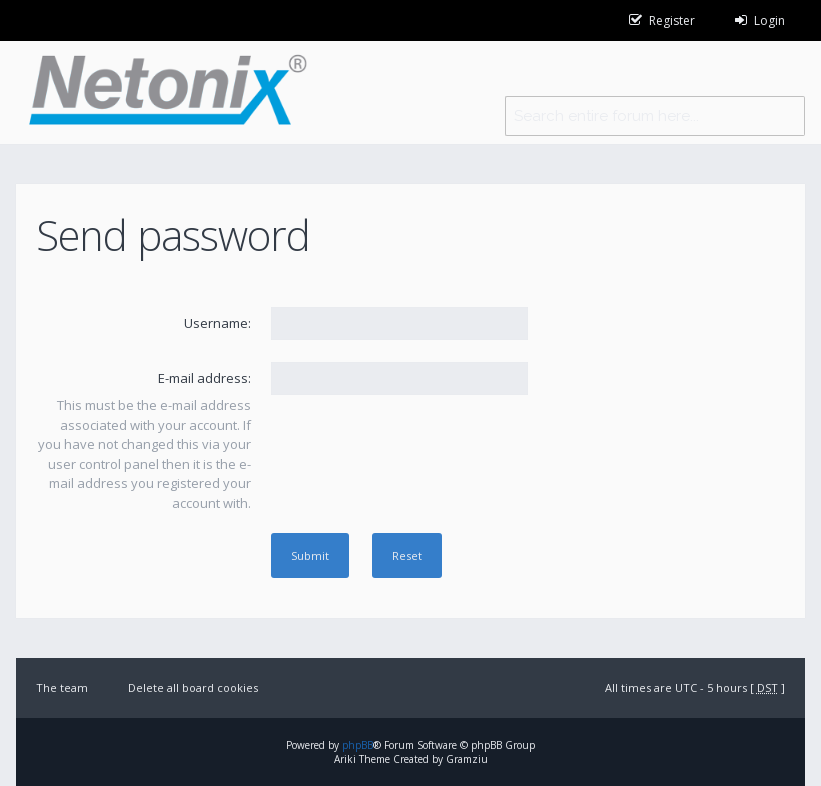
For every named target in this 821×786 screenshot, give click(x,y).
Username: (217, 323)
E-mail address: (204, 378)
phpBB (357, 745)
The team (62, 687)
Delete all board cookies (193, 687)
